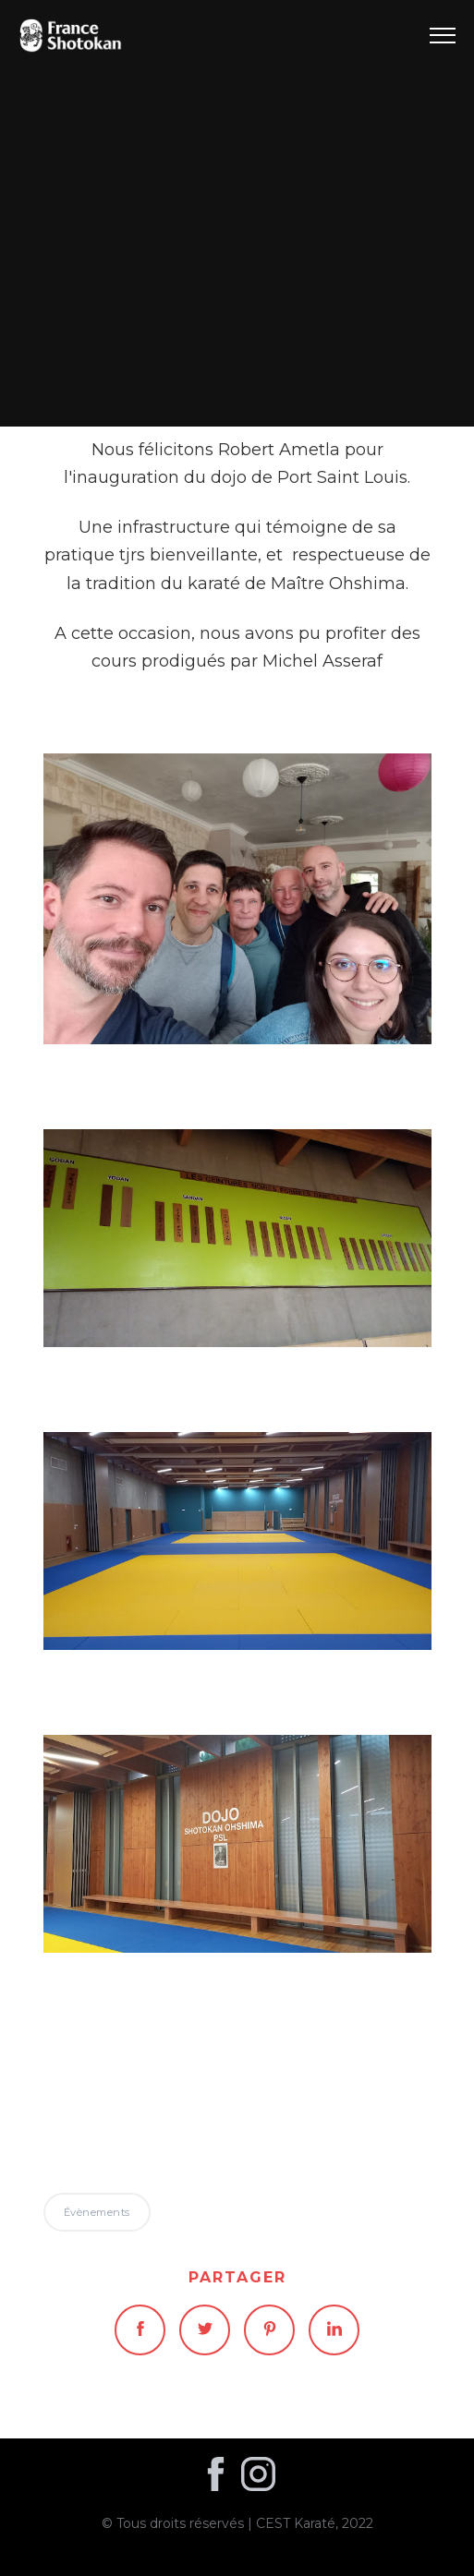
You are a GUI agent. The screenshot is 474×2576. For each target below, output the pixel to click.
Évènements (237, 213)
